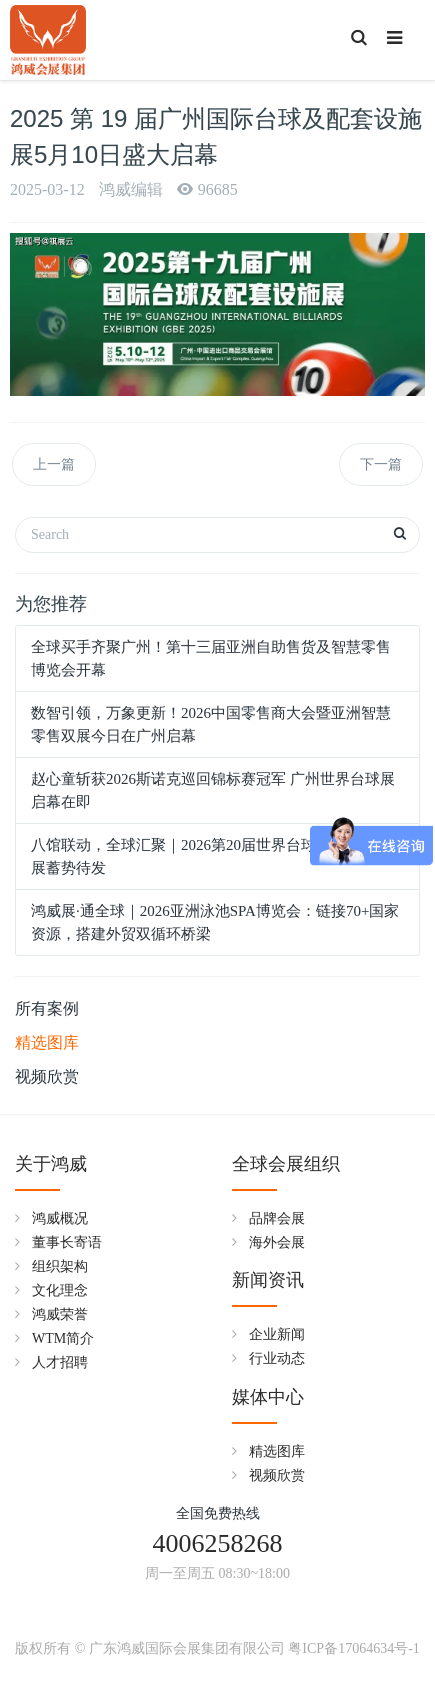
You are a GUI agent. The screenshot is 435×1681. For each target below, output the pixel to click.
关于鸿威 (51, 1164)
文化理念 (60, 1290)
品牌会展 (277, 1218)
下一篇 (381, 464)
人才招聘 (60, 1362)
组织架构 (60, 1266)
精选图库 (47, 1042)
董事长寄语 (67, 1242)
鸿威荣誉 (60, 1314)
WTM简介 (63, 1338)
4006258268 (218, 1543)
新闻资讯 (268, 1280)
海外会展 (277, 1242)
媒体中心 (268, 1397)
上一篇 (54, 464)
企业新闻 (277, 1334)
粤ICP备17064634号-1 (353, 1648)
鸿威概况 (60, 1218)
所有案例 (47, 1008)
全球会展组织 (286, 1164)
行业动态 (277, 1358)
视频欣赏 (47, 1076)
